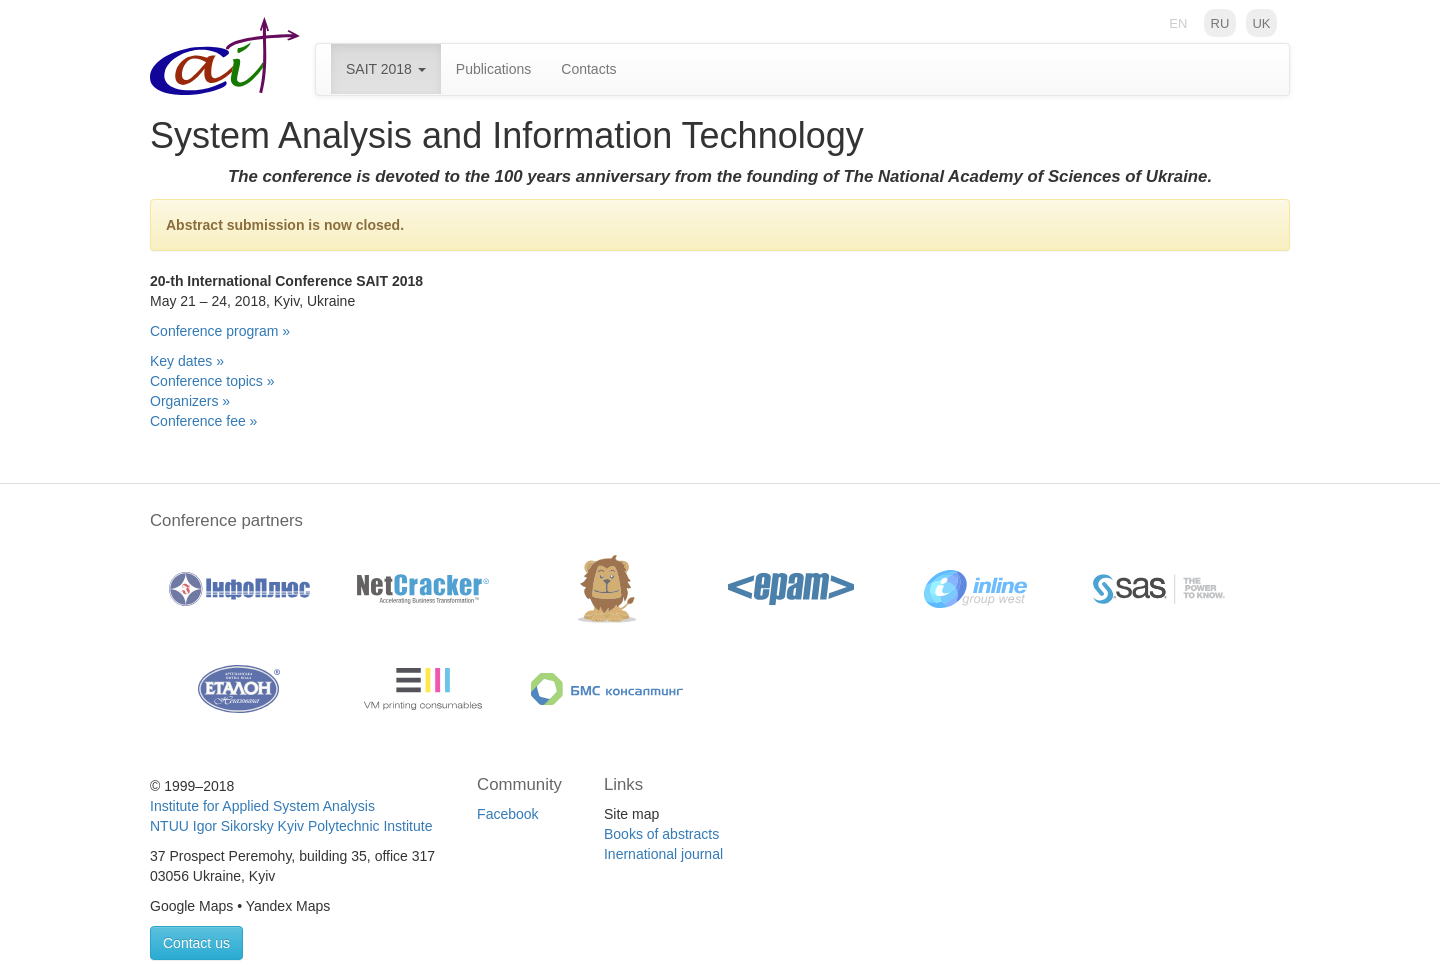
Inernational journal (663, 854)
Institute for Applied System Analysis (262, 806)
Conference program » (220, 331)
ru (1220, 22)
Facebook (507, 814)
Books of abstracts (661, 834)
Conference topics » (212, 381)
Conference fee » (203, 421)
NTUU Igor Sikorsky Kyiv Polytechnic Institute (291, 826)
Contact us (196, 943)
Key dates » (187, 361)
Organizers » (190, 401)
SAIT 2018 (386, 69)
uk (1261, 22)
